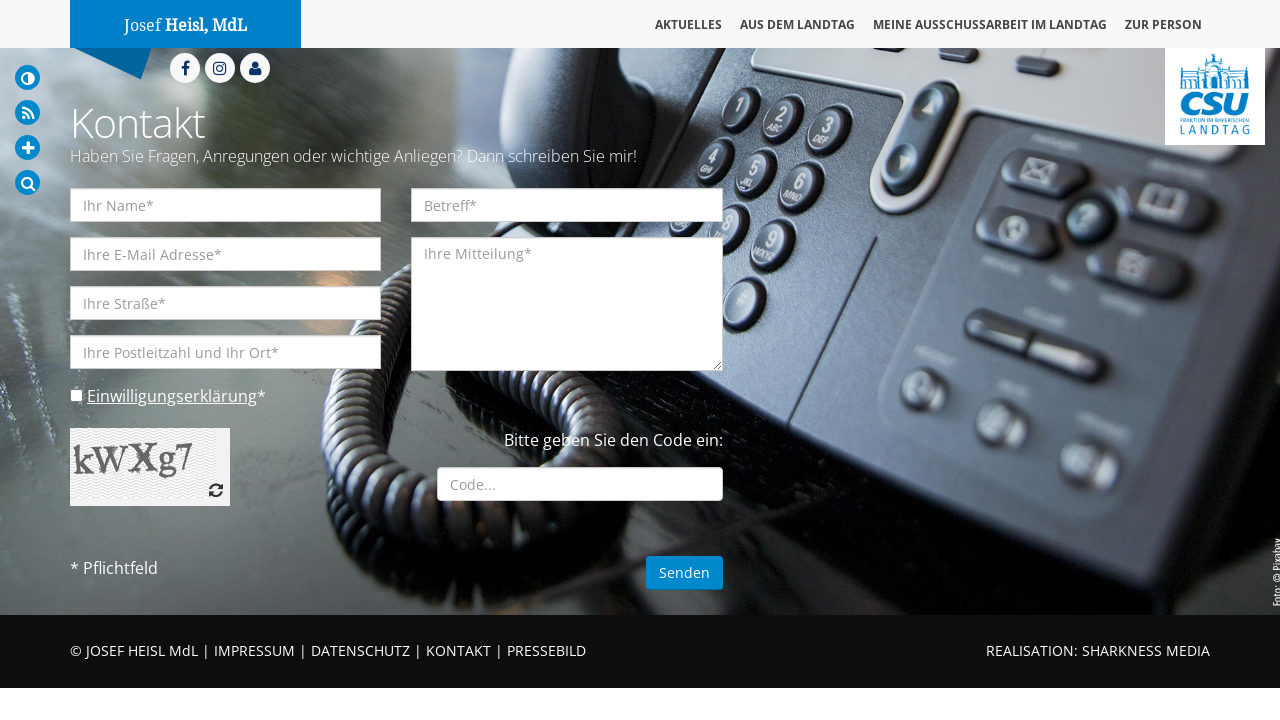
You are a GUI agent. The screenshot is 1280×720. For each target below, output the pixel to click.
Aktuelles (688, 24)
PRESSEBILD (546, 650)
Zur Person (1163, 24)
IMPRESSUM (254, 650)
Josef (185, 25)
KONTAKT (458, 650)
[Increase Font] (27, 147)
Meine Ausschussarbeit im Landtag (990, 24)
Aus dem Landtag (797, 24)
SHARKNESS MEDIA (1146, 650)
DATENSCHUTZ (360, 650)
